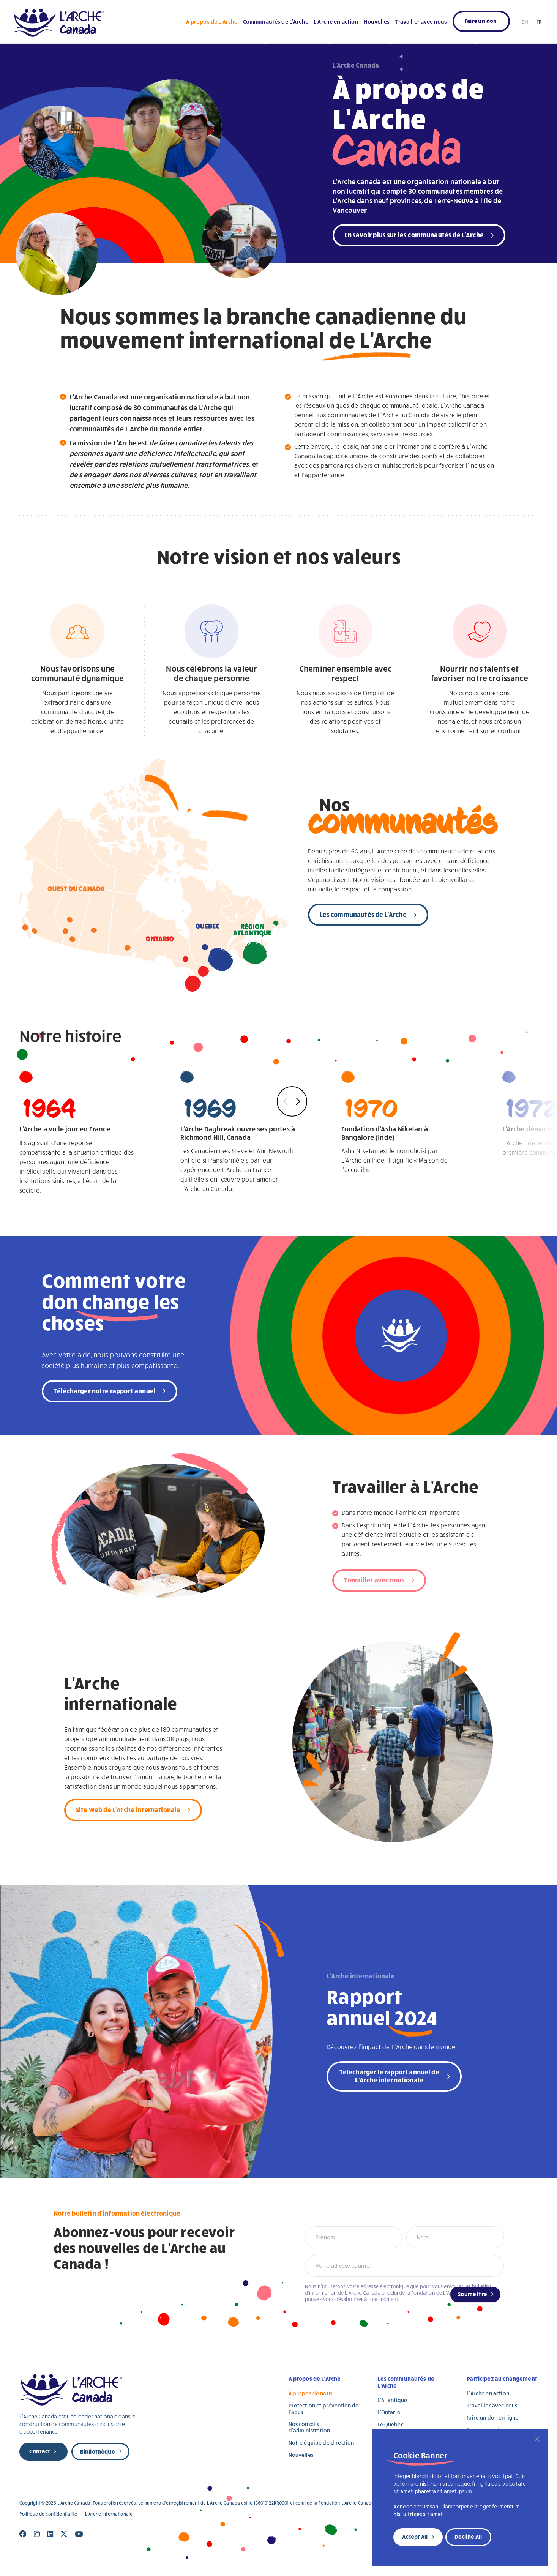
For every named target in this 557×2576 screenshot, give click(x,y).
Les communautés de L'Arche (363, 914)
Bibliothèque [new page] (97, 2451)
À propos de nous (310, 2393)
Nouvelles (377, 21)
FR (538, 22)
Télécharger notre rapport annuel (105, 1390)
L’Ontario (388, 2412)
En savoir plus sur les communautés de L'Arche (414, 234)
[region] (460, 2497)
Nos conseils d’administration (309, 2427)
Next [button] (296, 1102)
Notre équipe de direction (321, 2442)
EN (525, 22)
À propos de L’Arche (212, 21)
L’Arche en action (336, 21)
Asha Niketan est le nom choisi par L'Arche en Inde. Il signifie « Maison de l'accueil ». (399, 1122)
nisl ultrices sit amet (418, 2514)
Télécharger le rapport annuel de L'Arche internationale (389, 2076)
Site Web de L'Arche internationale (128, 1809)
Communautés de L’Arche (275, 21)
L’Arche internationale (109, 2514)
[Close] (537, 2439)
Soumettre (473, 2293)
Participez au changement (502, 2378)
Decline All (468, 2536)
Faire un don (481, 20)
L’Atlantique (392, 2400)
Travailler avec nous (421, 21)
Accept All (415, 2536)
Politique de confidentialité (48, 2514)
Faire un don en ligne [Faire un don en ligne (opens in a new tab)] (492, 2417)
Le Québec (390, 2424)
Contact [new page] (39, 2451)
